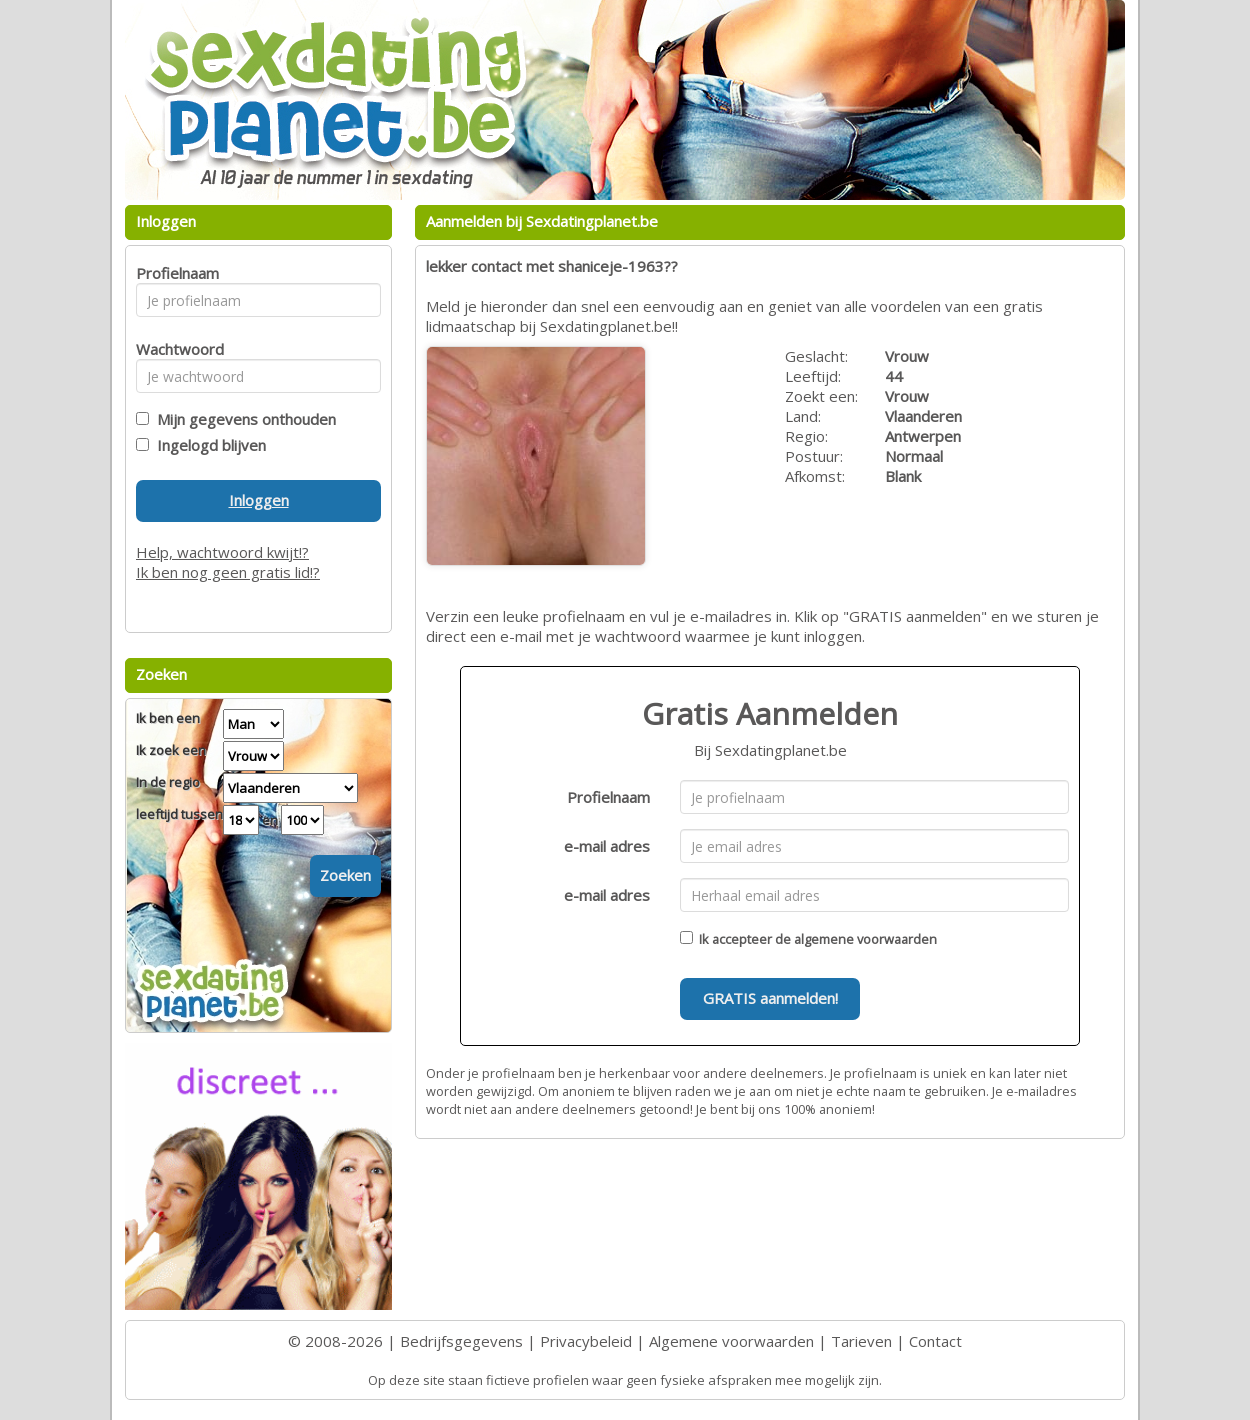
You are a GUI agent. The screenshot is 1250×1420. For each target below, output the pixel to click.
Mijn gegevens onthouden (242, 419)
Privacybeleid (586, 1341)
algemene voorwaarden (865, 939)
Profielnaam (608, 797)
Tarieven (861, 1341)
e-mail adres (607, 846)
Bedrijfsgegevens (461, 1341)
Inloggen (259, 500)
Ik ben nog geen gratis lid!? (228, 572)
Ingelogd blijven (207, 445)
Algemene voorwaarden (731, 1341)
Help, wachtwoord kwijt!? (222, 552)
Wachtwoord (174, 349)
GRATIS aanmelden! (770, 998)
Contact (935, 1341)
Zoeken (345, 875)
